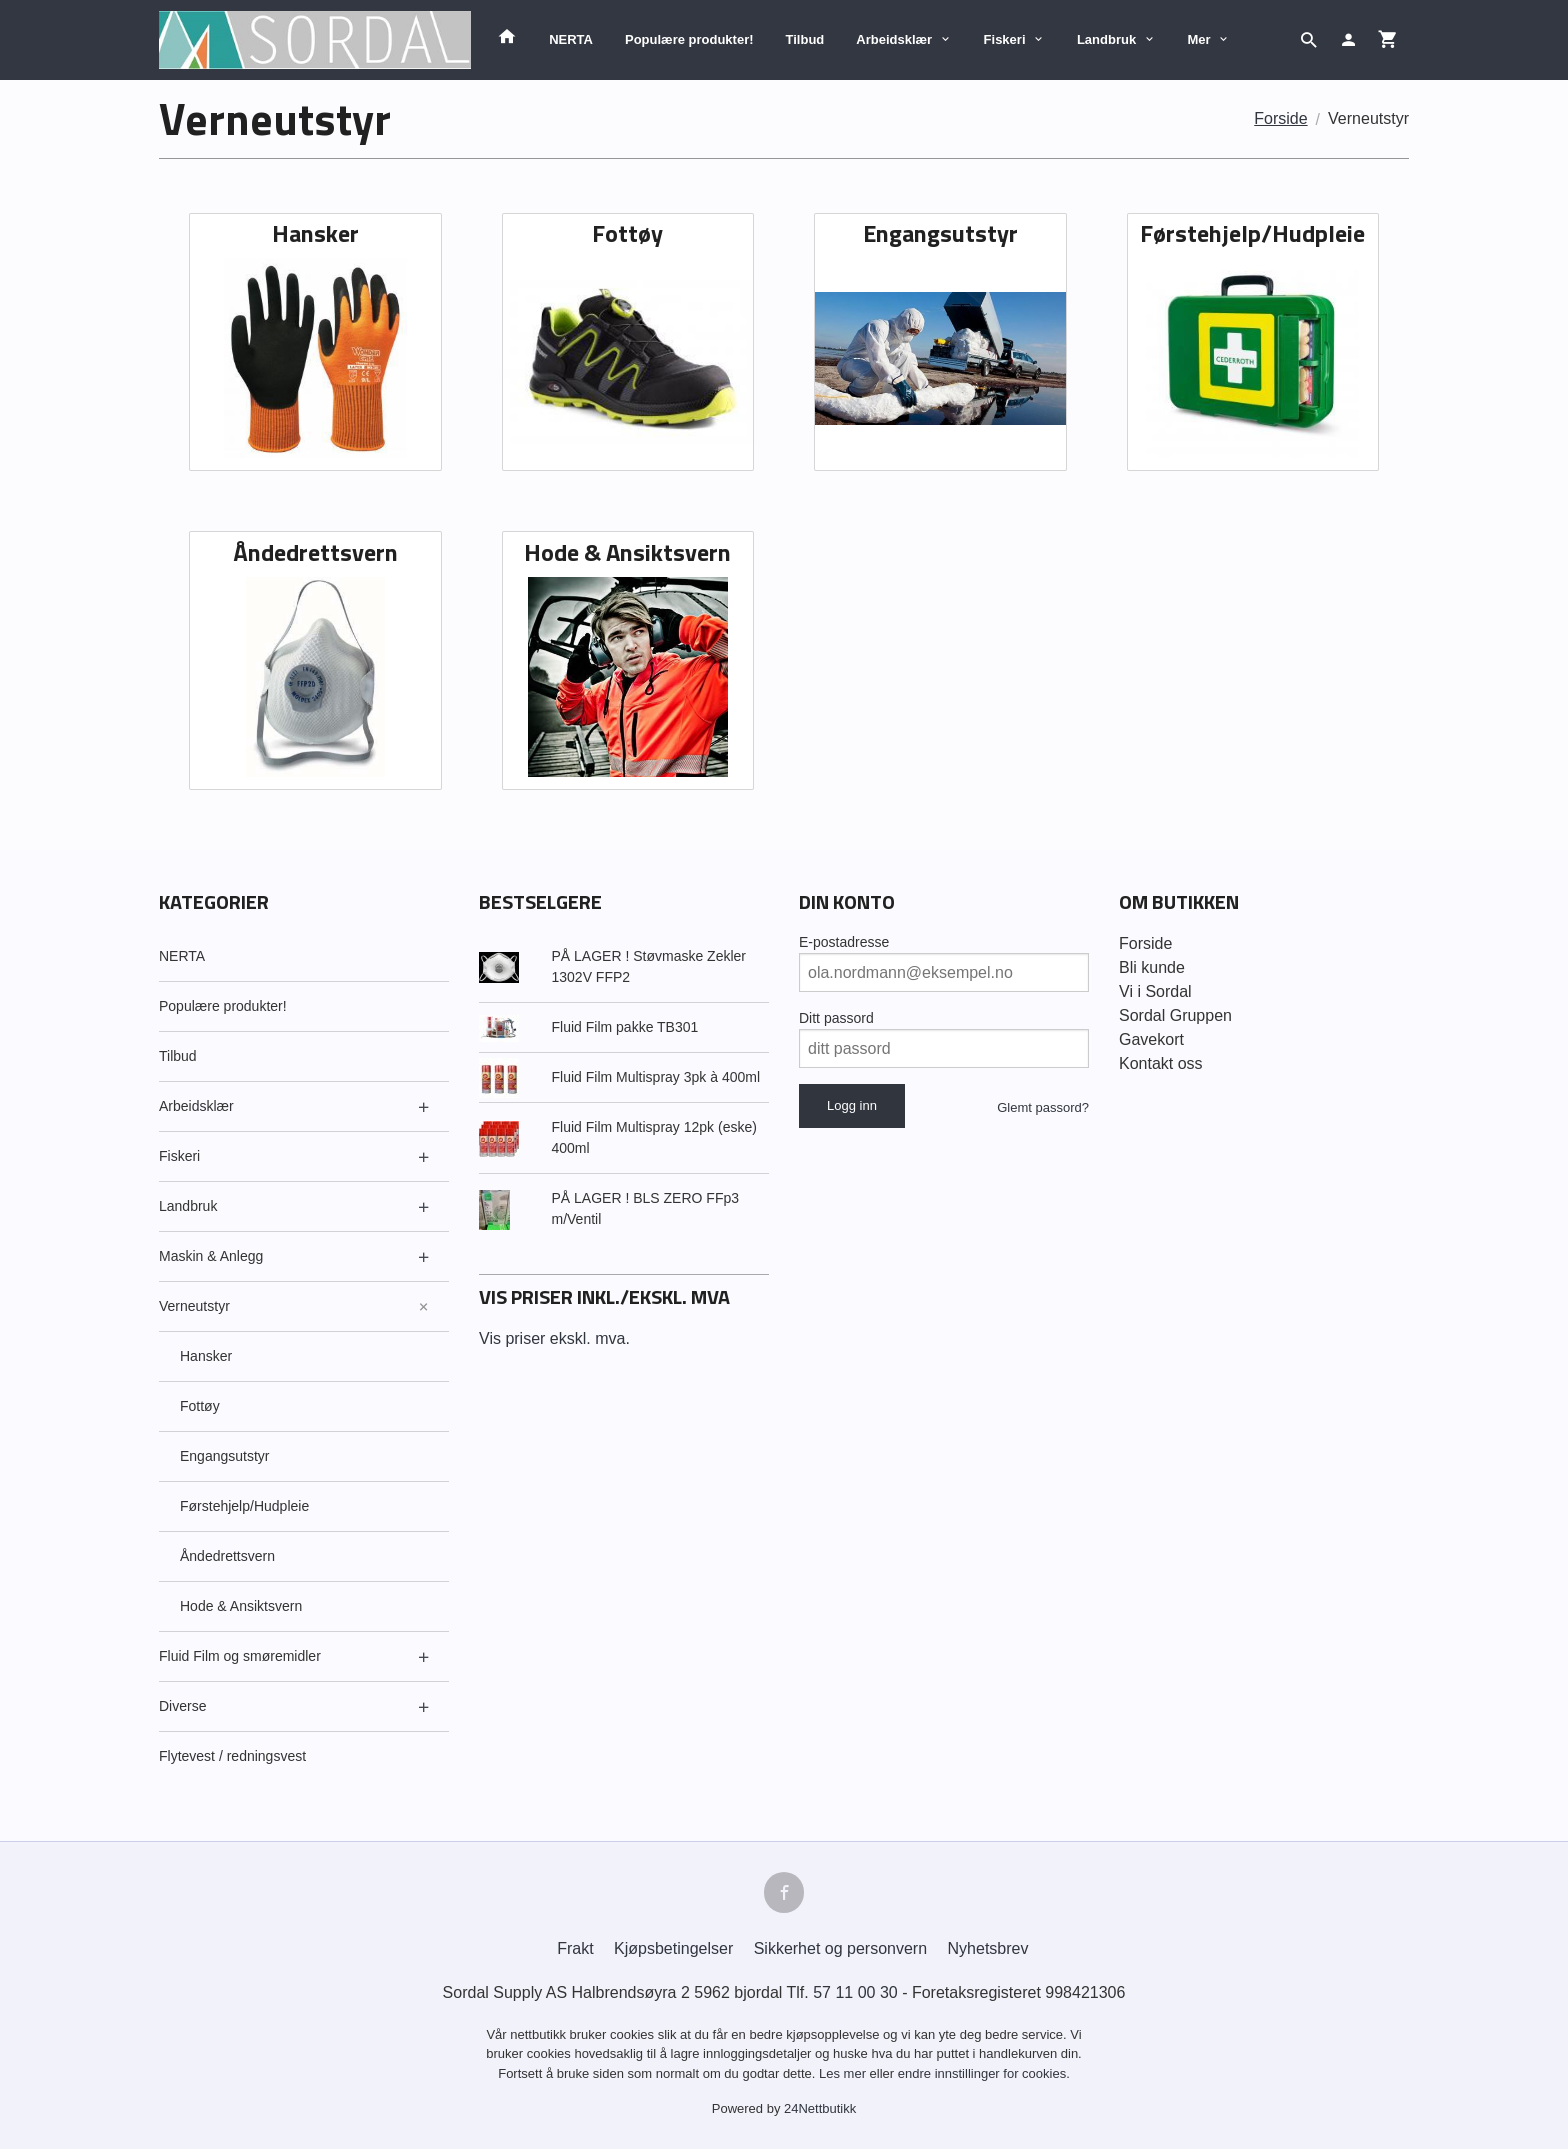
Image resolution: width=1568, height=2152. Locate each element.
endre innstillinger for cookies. (984, 2076)
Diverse (182, 1706)
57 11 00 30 (855, 1995)
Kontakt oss (1161, 1063)
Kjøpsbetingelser (673, 1951)
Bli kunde (1152, 967)
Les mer (844, 2076)
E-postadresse (844, 942)
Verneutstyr (194, 1306)
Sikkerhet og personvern (840, 1951)
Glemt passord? (1043, 1107)
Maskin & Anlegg (211, 1256)
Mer (1199, 39)
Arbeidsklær (894, 39)
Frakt (575, 1951)
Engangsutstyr (225, 1456)
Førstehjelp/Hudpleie (244, 1506)
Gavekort (1151, 1039)
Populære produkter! (689, 39)
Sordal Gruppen (1175, 1015)
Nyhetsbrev (988, 1951)
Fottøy (200, 1406)
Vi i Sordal (1155, 991)
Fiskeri (1005, 39)
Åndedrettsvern (227, 1556)
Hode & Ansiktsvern (241, 1606)
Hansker (206, 1356)
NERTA (571, 39)
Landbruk (1106, 39)
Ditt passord (836, 1018)
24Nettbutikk (820, 2112)
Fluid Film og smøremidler (240, 1656)
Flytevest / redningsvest (232, 1756)
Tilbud (805, 39)
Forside (1280, 118)
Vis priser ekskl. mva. (554, 1338)
